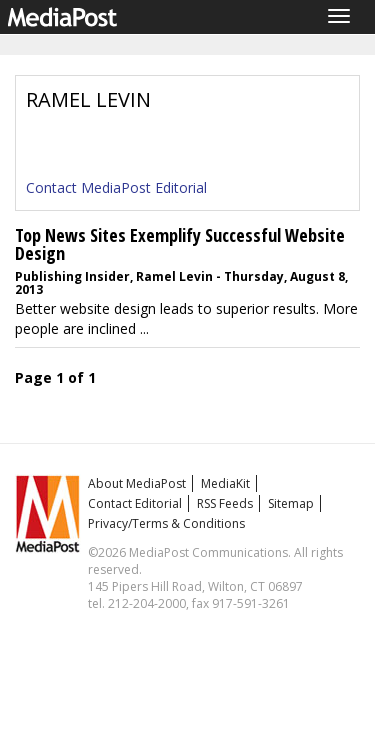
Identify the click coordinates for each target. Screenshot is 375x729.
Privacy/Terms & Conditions (166, 523)
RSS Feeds (225, 503)
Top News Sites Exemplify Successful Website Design (180, 244)
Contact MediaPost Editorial (116, 187)
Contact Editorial (135, 503)
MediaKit (225, 483)
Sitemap (291, 503)
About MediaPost (137, 483)
